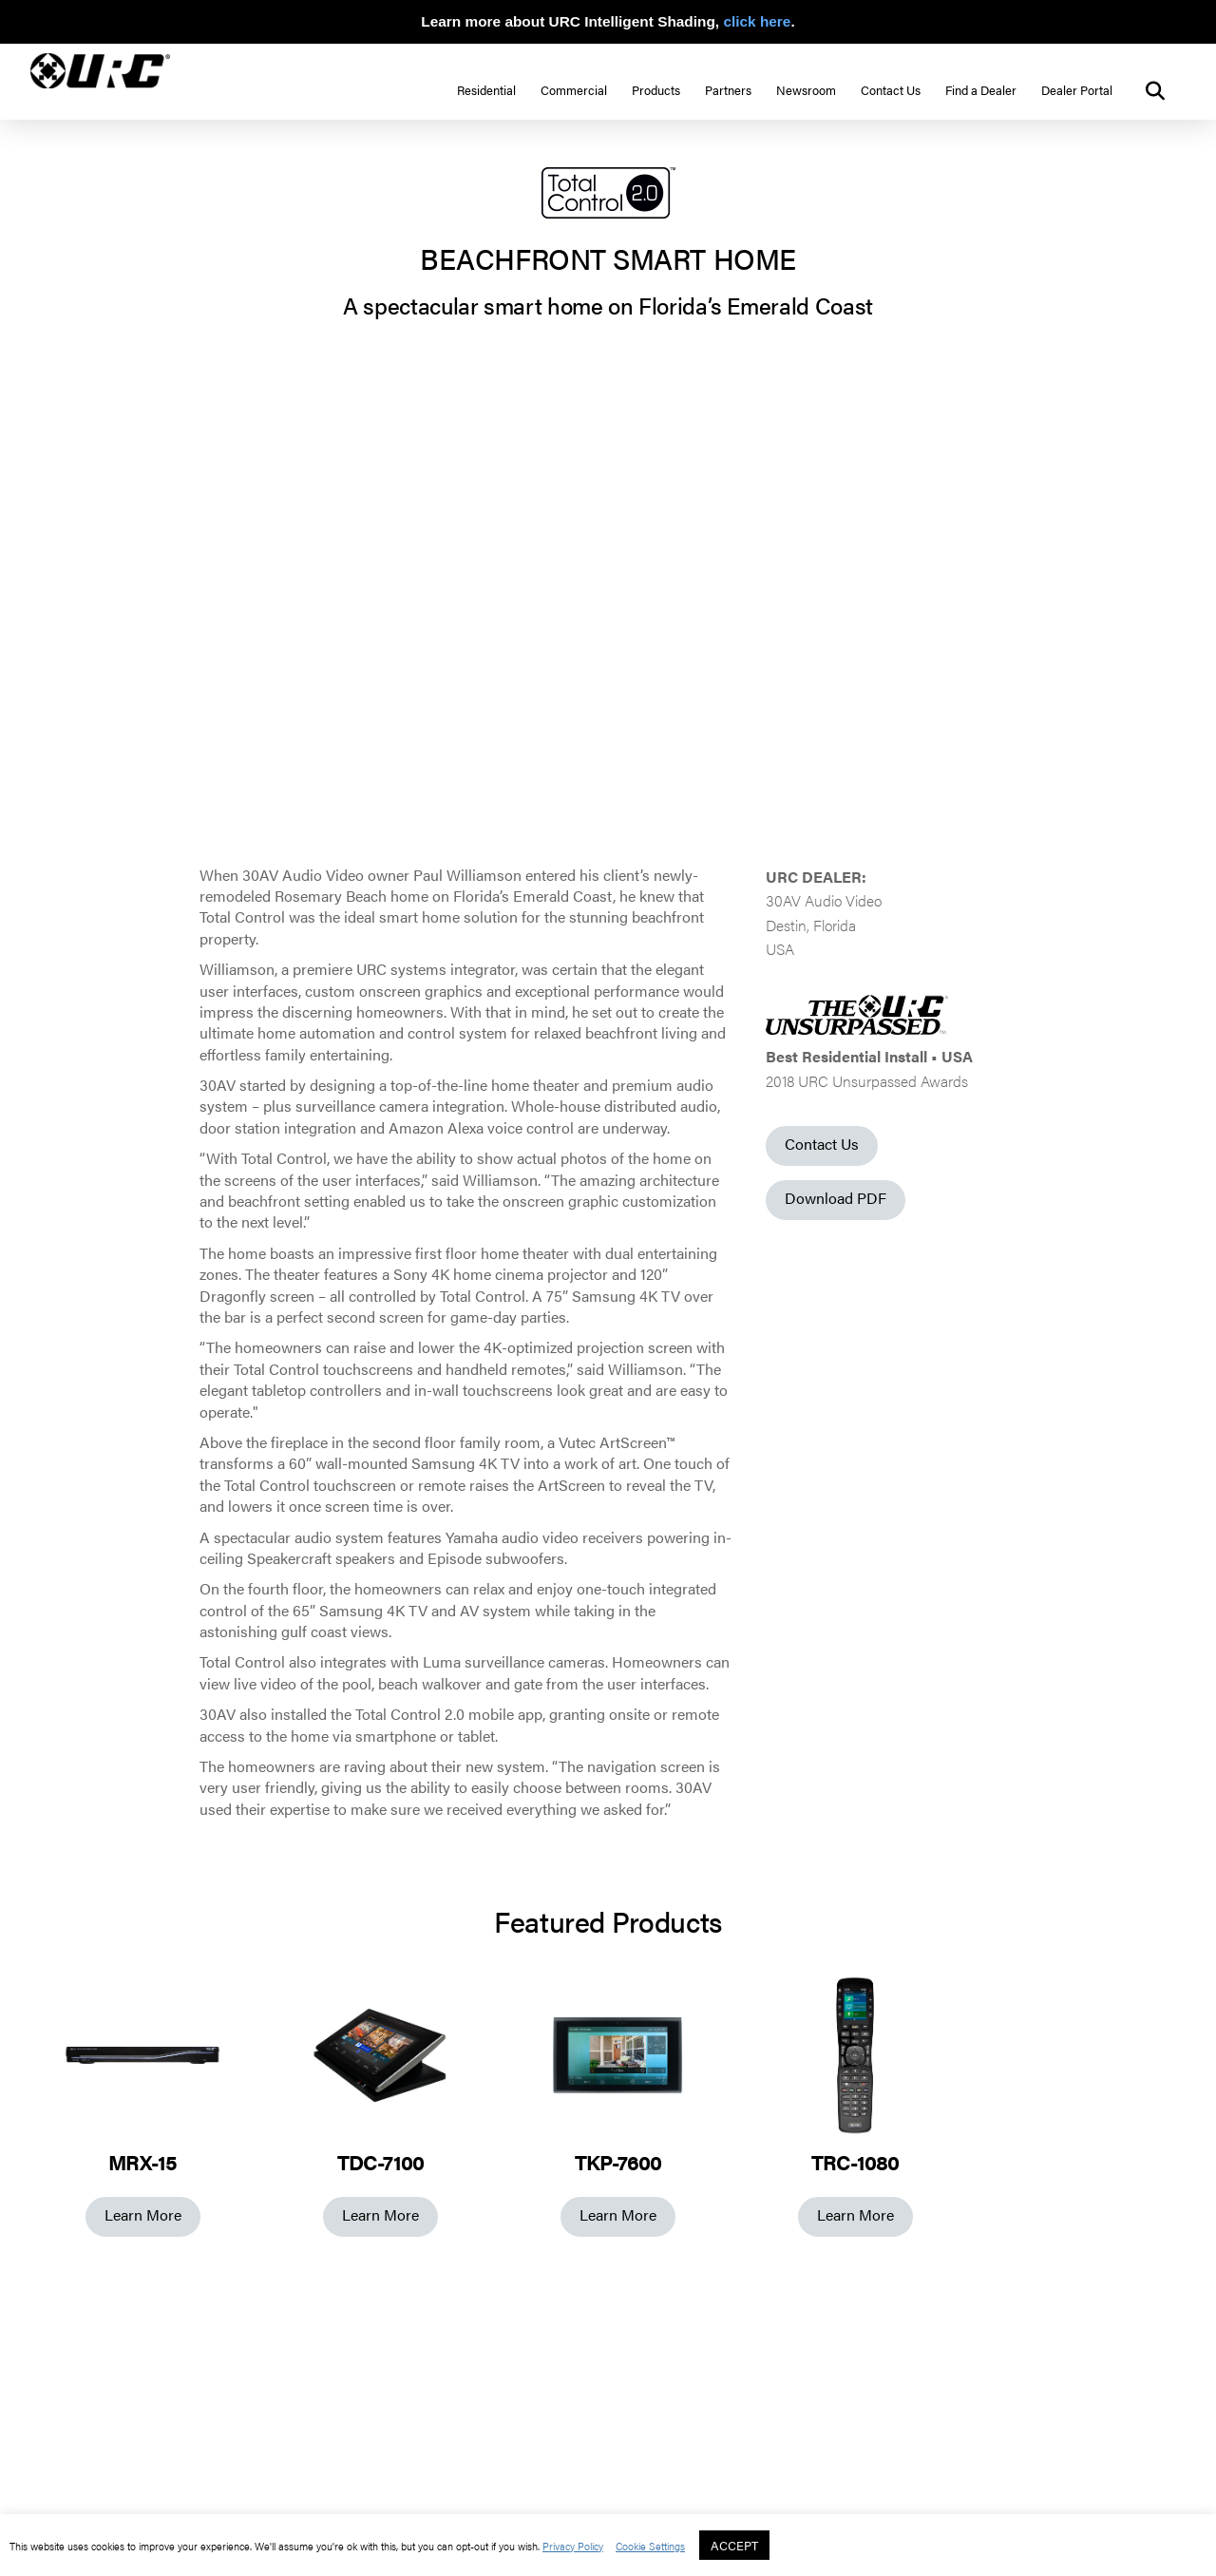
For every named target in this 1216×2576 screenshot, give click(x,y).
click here (756, 21)
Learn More (142, 2214)
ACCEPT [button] (734, 2545)
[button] (1155, 91)
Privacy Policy (572, 2545)
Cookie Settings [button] (650, 2545)
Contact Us (822, 1143)
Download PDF (835, 1198)
